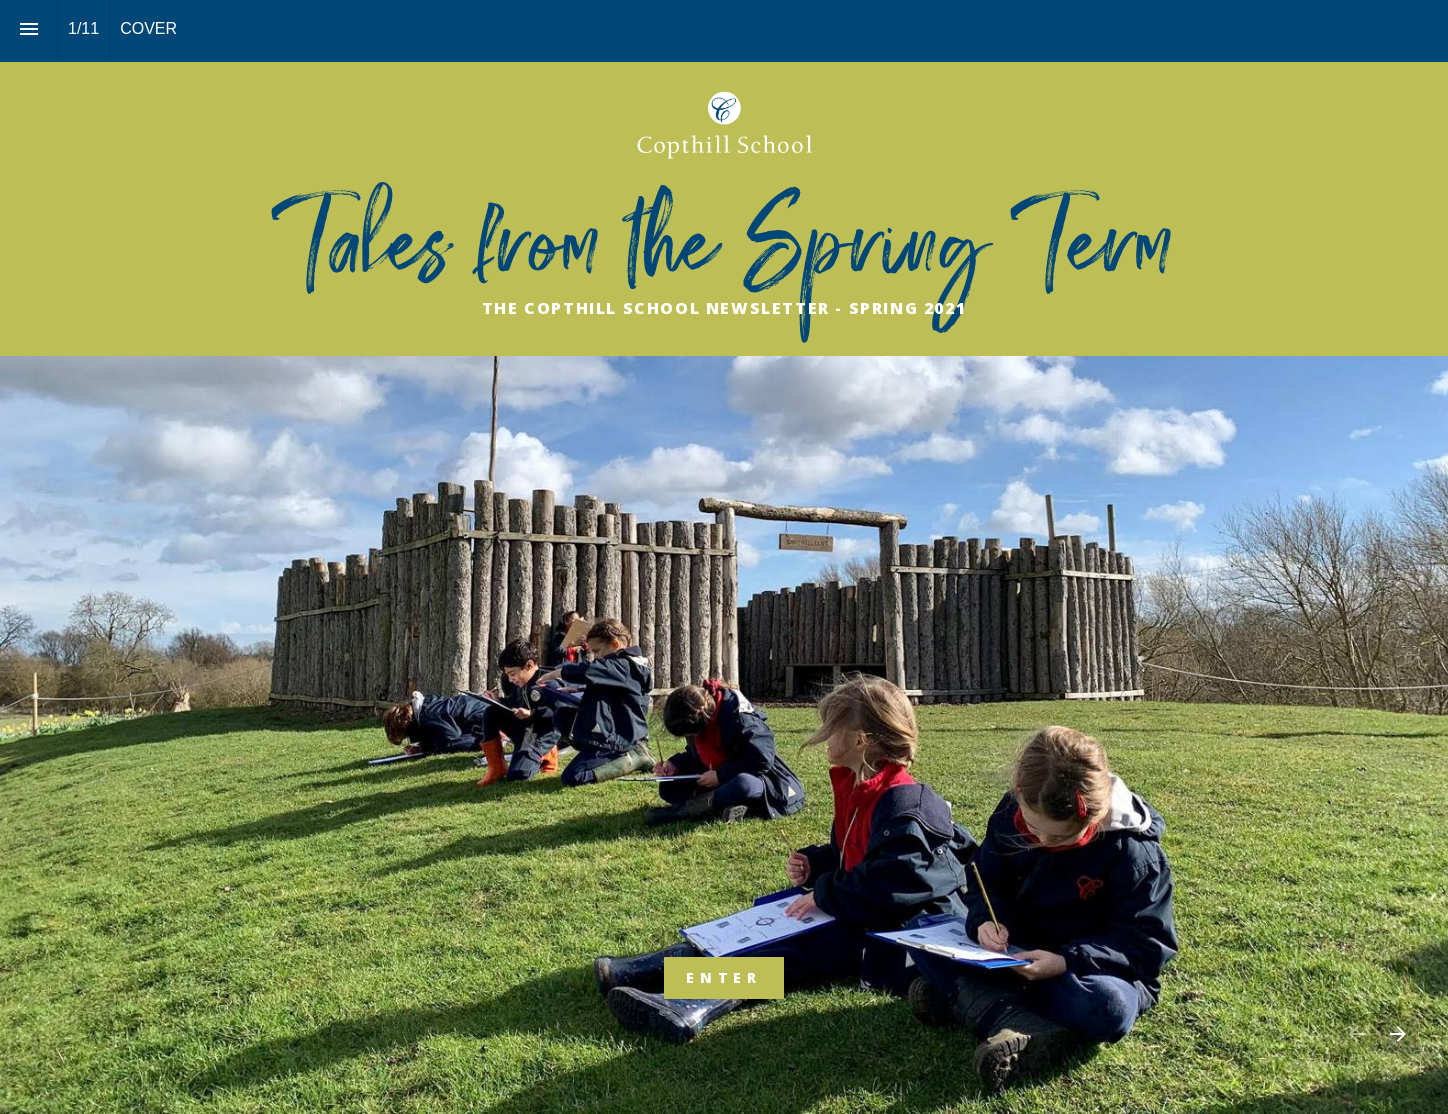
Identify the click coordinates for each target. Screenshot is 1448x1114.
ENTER (724, 977)
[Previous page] (1356, 1033)
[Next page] (1397, 1033)
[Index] (28, 28)
